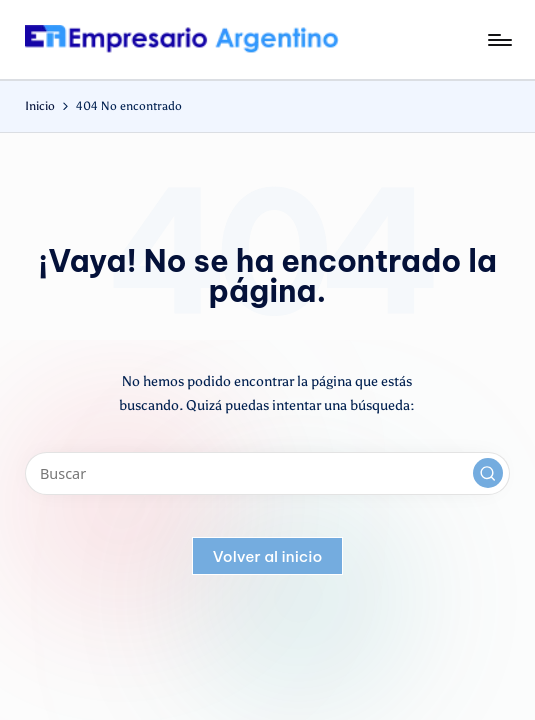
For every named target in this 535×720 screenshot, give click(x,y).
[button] (488, 473)
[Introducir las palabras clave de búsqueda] (267, 473)
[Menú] (498, 40)
